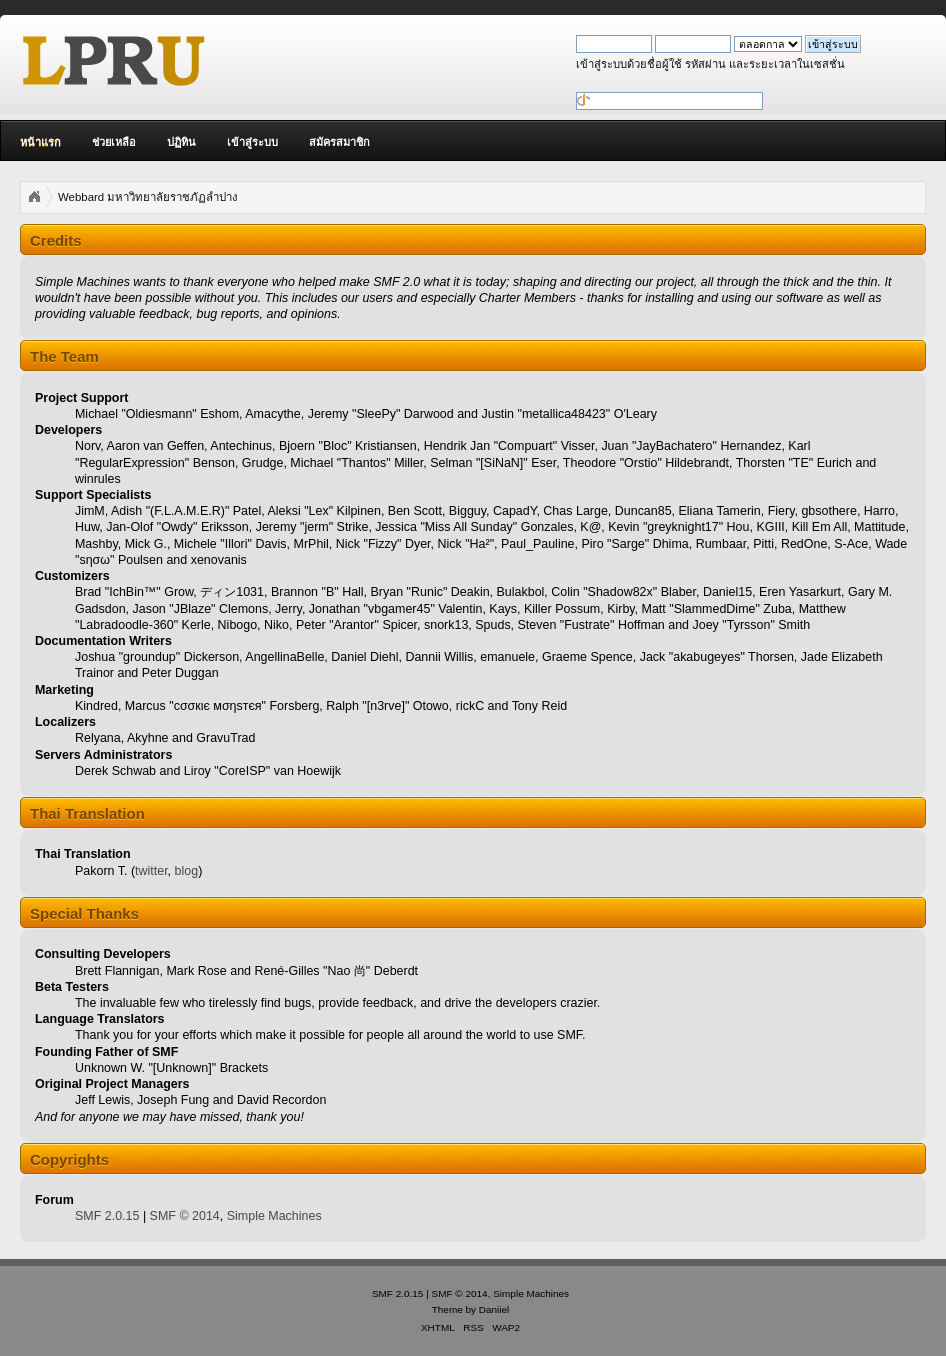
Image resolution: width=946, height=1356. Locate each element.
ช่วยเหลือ (114, 142)
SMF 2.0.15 (107, 1216)
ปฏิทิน (181, 142)
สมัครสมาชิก (339, 142)
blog (187, 871)
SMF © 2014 (185, 1216)
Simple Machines (274, 1216)
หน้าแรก (40, 142)
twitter (151, 871)
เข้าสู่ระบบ (252, 142)
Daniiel (494, 1309)
